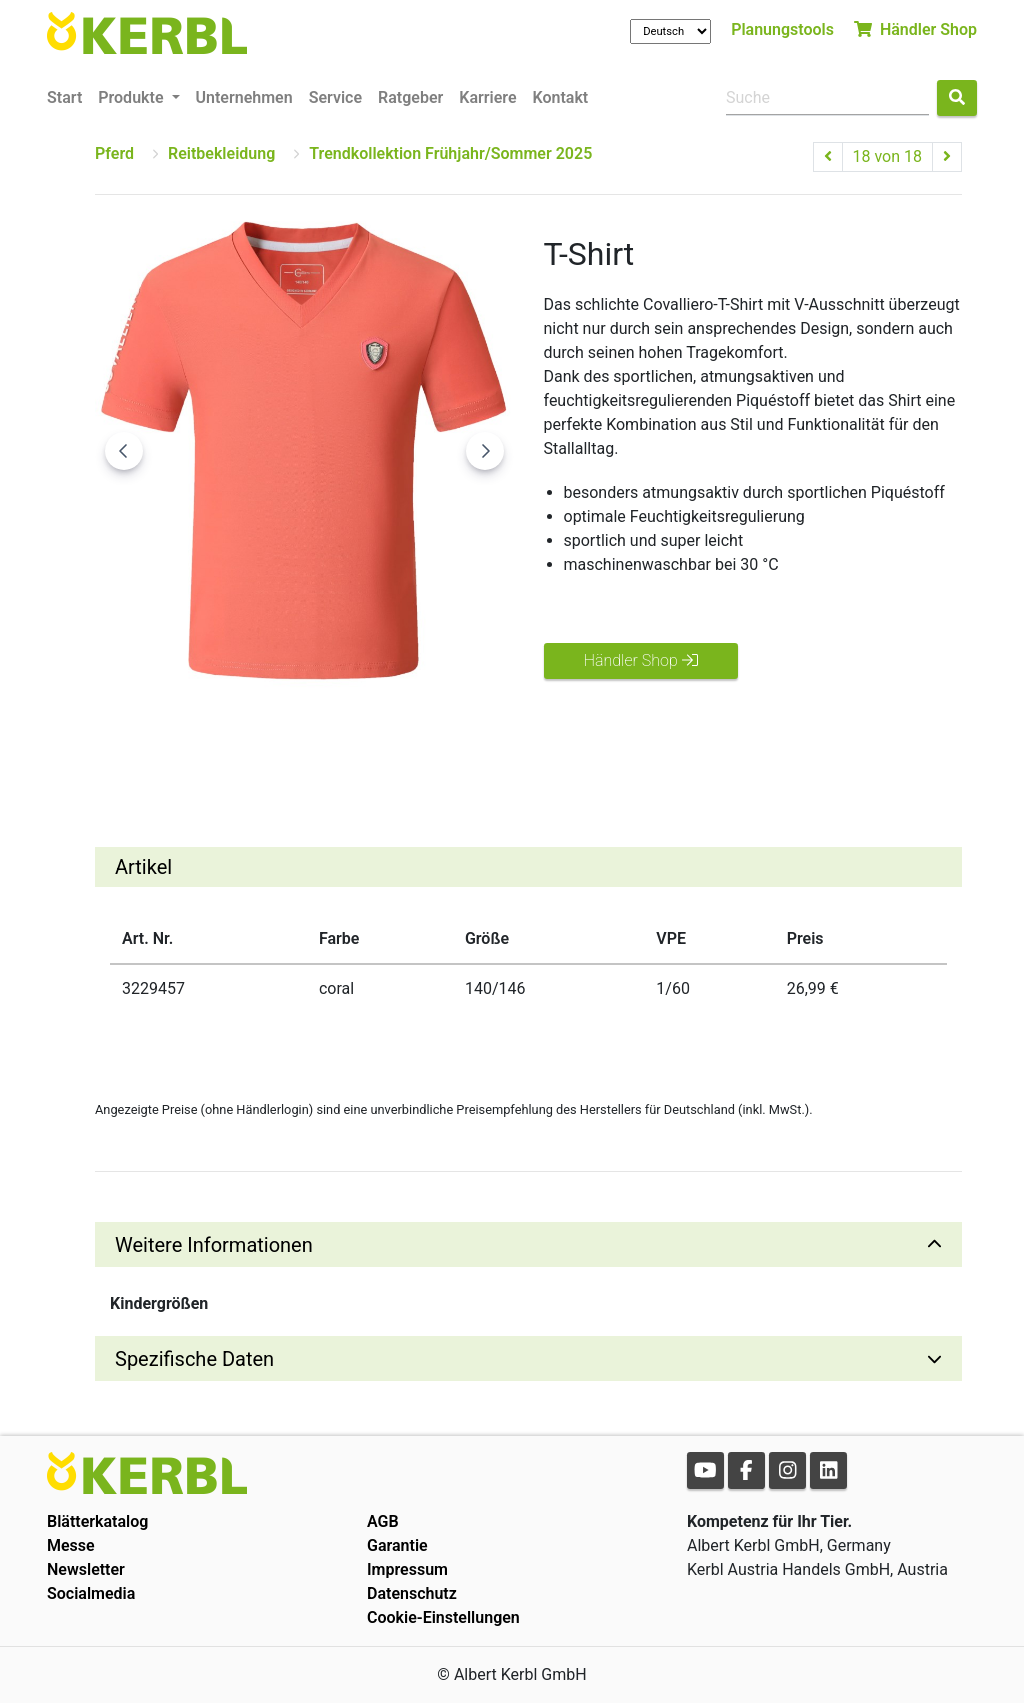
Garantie (397, 1545)
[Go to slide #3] (351, 735)
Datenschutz (412, 1593)
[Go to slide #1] (143, 735)
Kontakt (561, 97)
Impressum (407, 1569)
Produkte (132, 97)
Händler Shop (915, 29)
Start (64, 97)
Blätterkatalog (97, 1521)
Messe (71, 1545)
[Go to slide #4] (455, 735)
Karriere (487, 97)
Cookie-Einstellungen (443, 1617)
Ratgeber (410, 97)
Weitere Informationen (214, 1245)
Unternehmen (244, 97)
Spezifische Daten (194, 1359)
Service (335, 97)
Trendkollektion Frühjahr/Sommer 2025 (450, 153)
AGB (383, 1521)
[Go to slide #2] (247, 735)
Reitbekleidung (221, 153)
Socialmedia (91, 1593)
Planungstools (782, 29)
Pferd (114, 153)
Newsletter (86, 1569)
